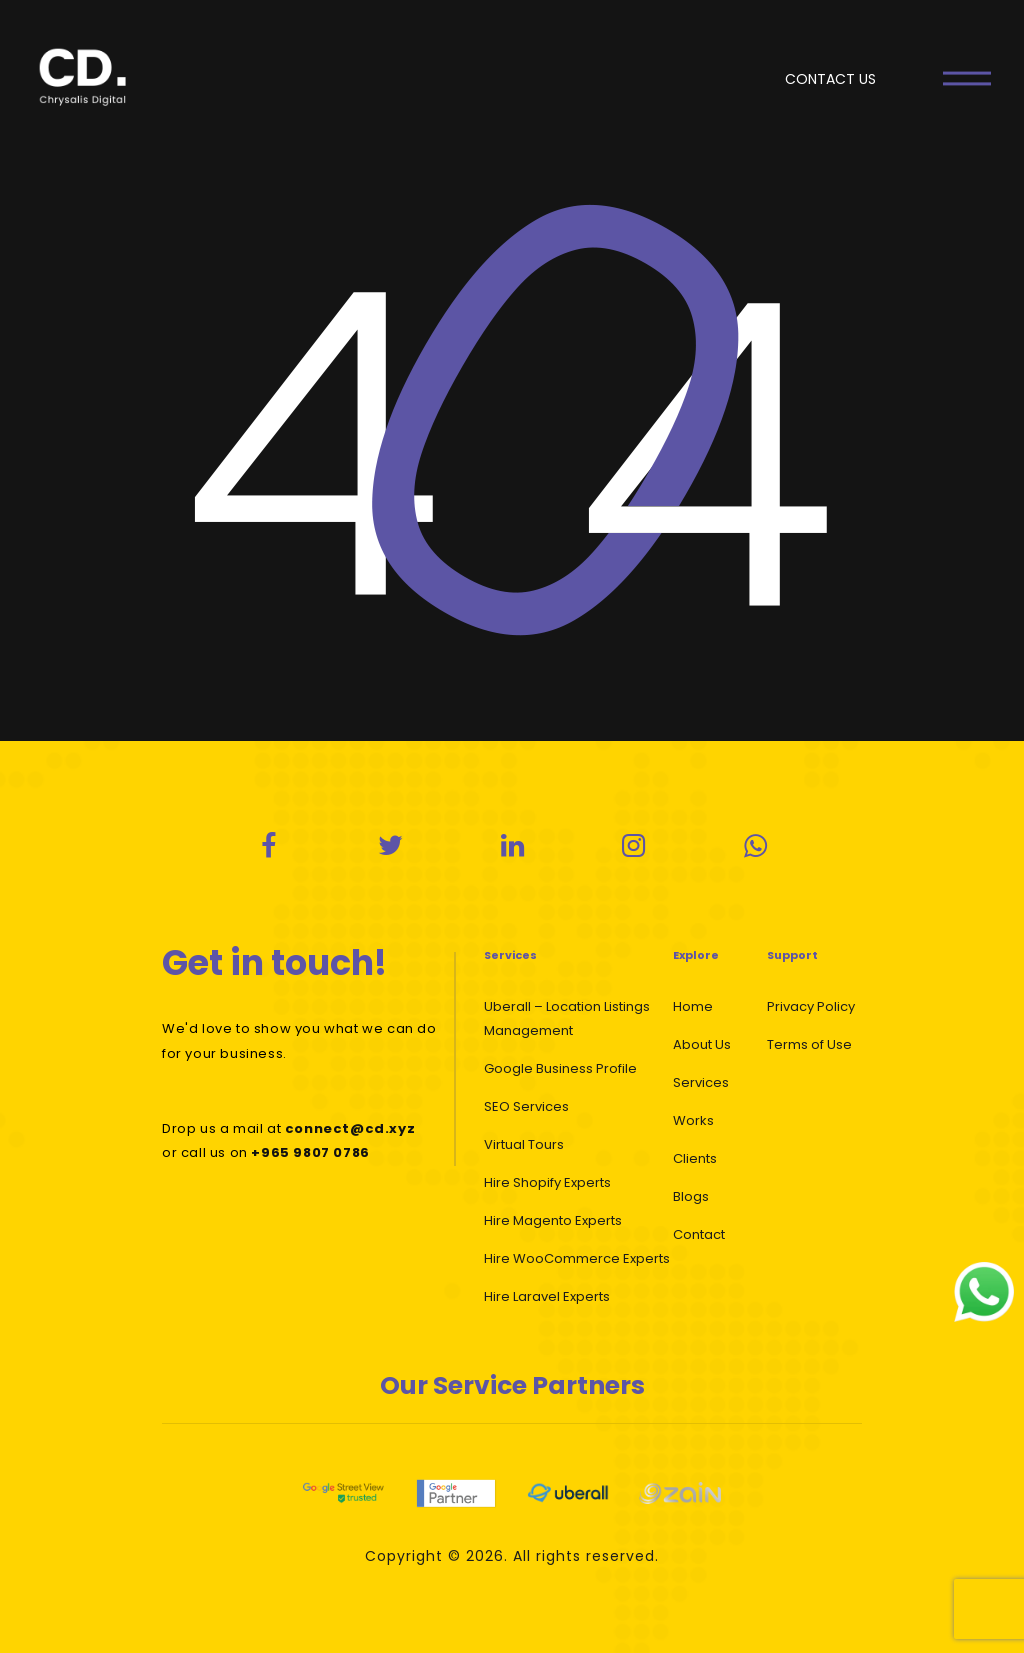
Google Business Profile (560, 1068)
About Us (702, 1044)
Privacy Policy (811, 1006)
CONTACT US (830, 79)
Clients (695, 1158)
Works (693, 1120)
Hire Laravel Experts (547, 1296)
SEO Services (526, 1106)
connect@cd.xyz (350, 1128)
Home (693, 1006)
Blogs (691, 1196)
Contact (699, 1234)
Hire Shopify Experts (547, 1182)
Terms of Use (809, 1044)
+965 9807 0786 (310, 1152)
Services (701, 1082)
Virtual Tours (524, 1144)
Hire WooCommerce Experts (577, 1258)
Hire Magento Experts (553, 1220)
